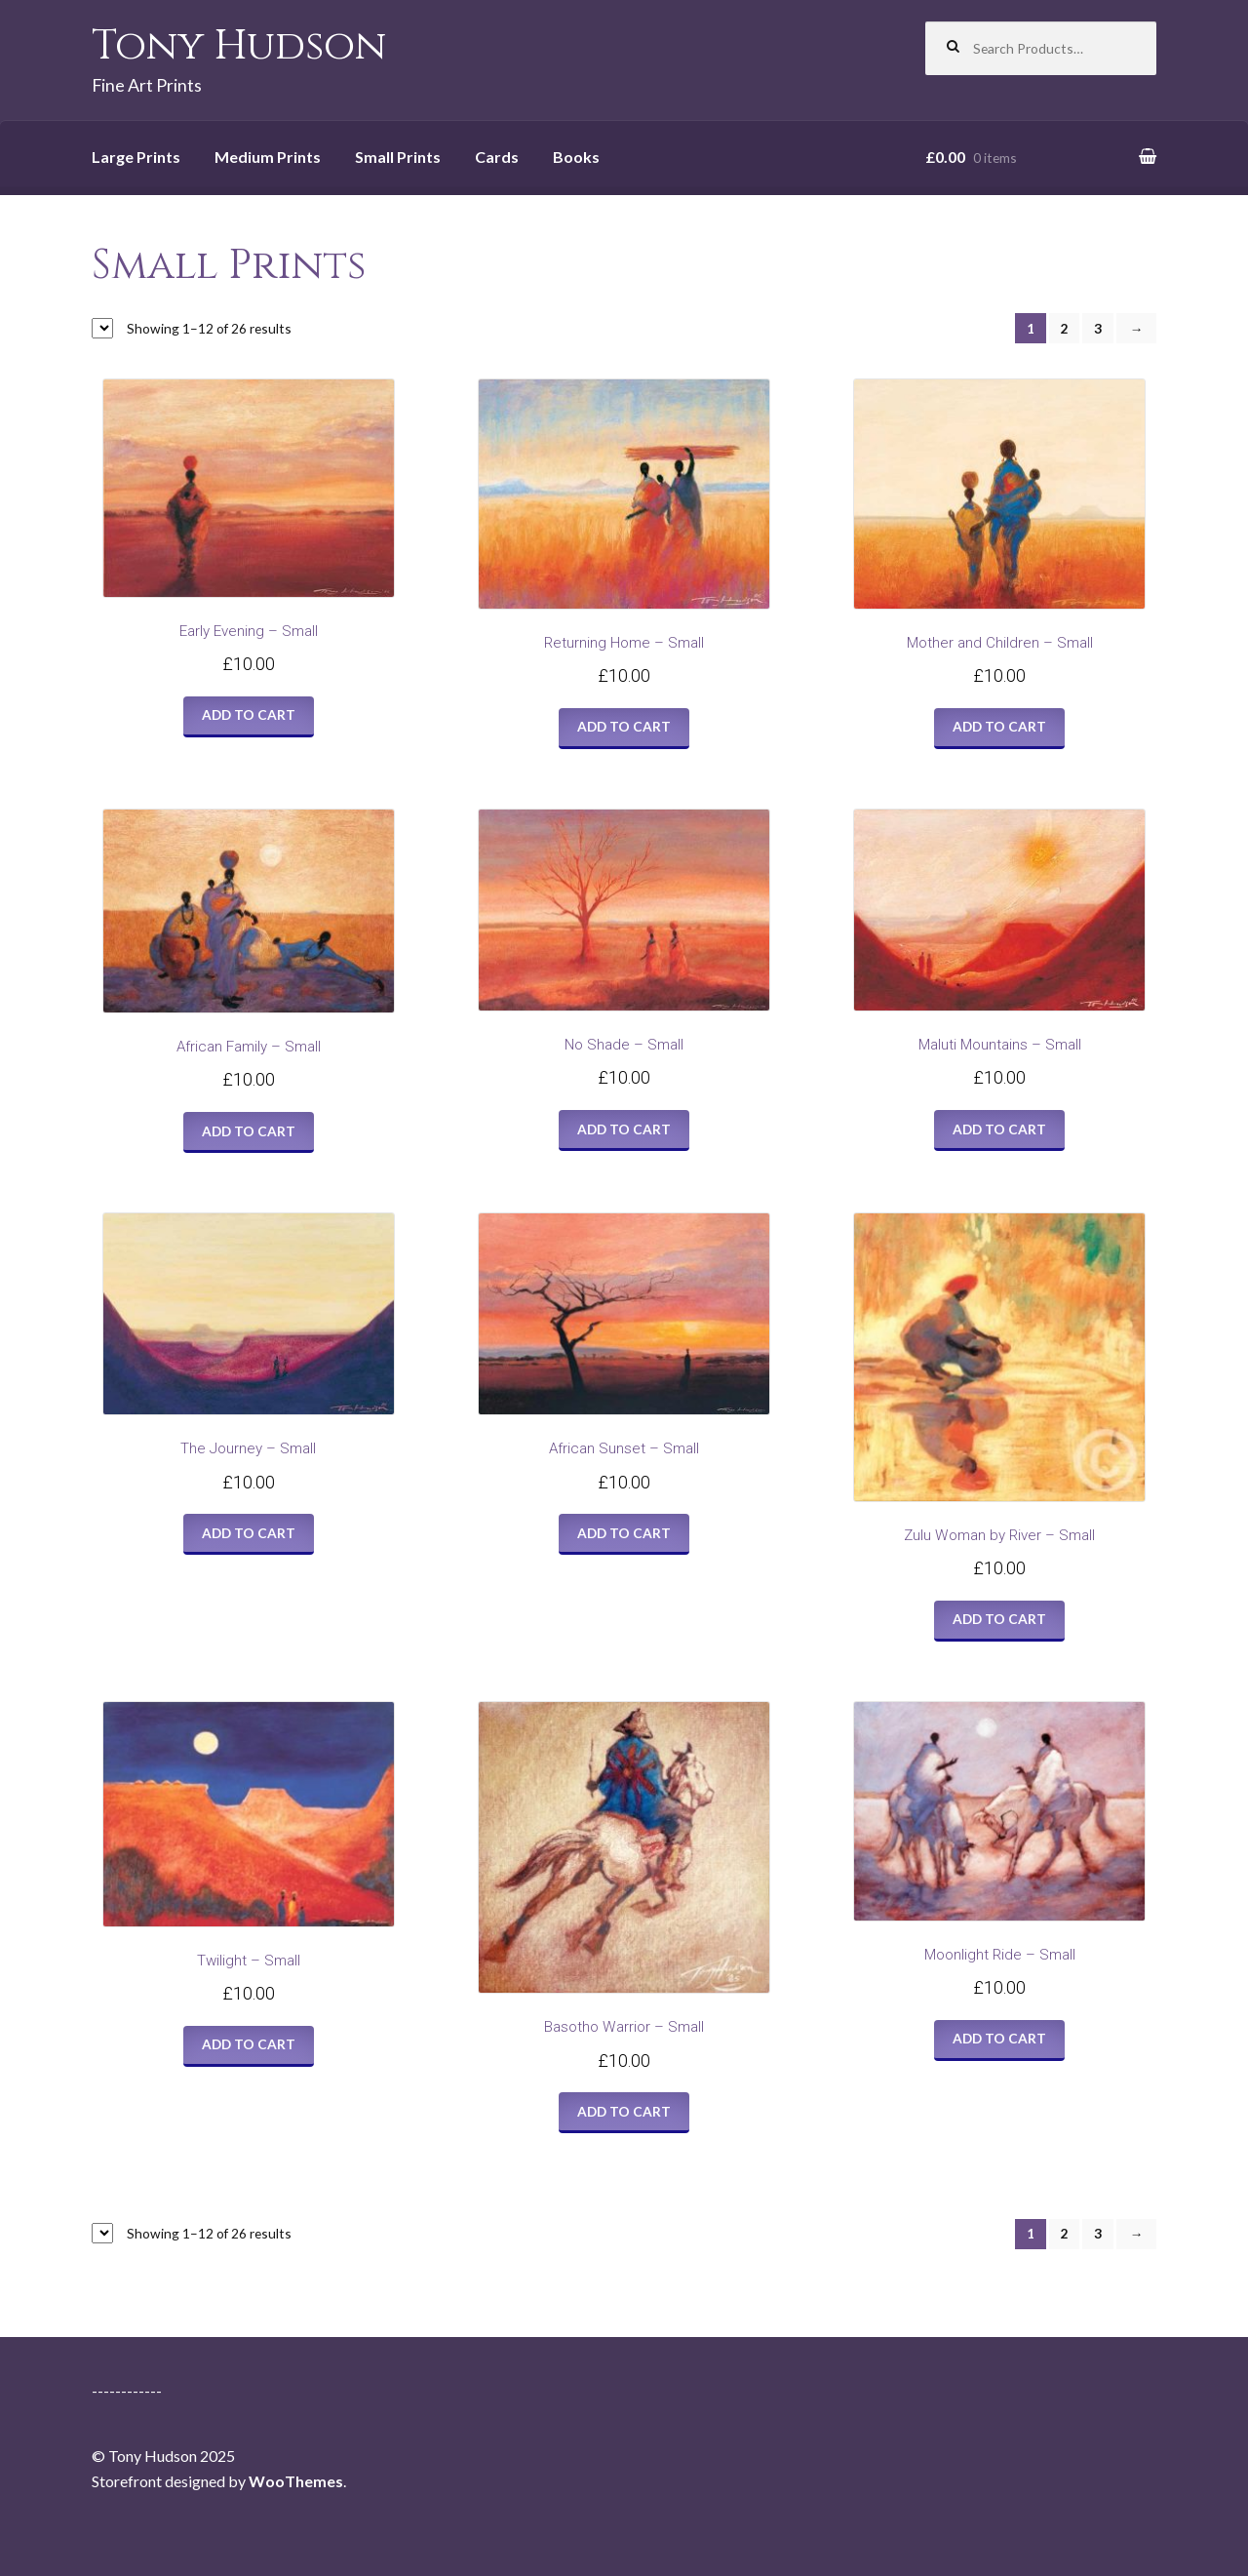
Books (576, 156)
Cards (497, 156)
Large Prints (136, 156)
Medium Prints (267, 156)
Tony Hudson (239, 46)
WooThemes (296, 2481)
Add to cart (248, 714)
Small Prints (398, 156)
